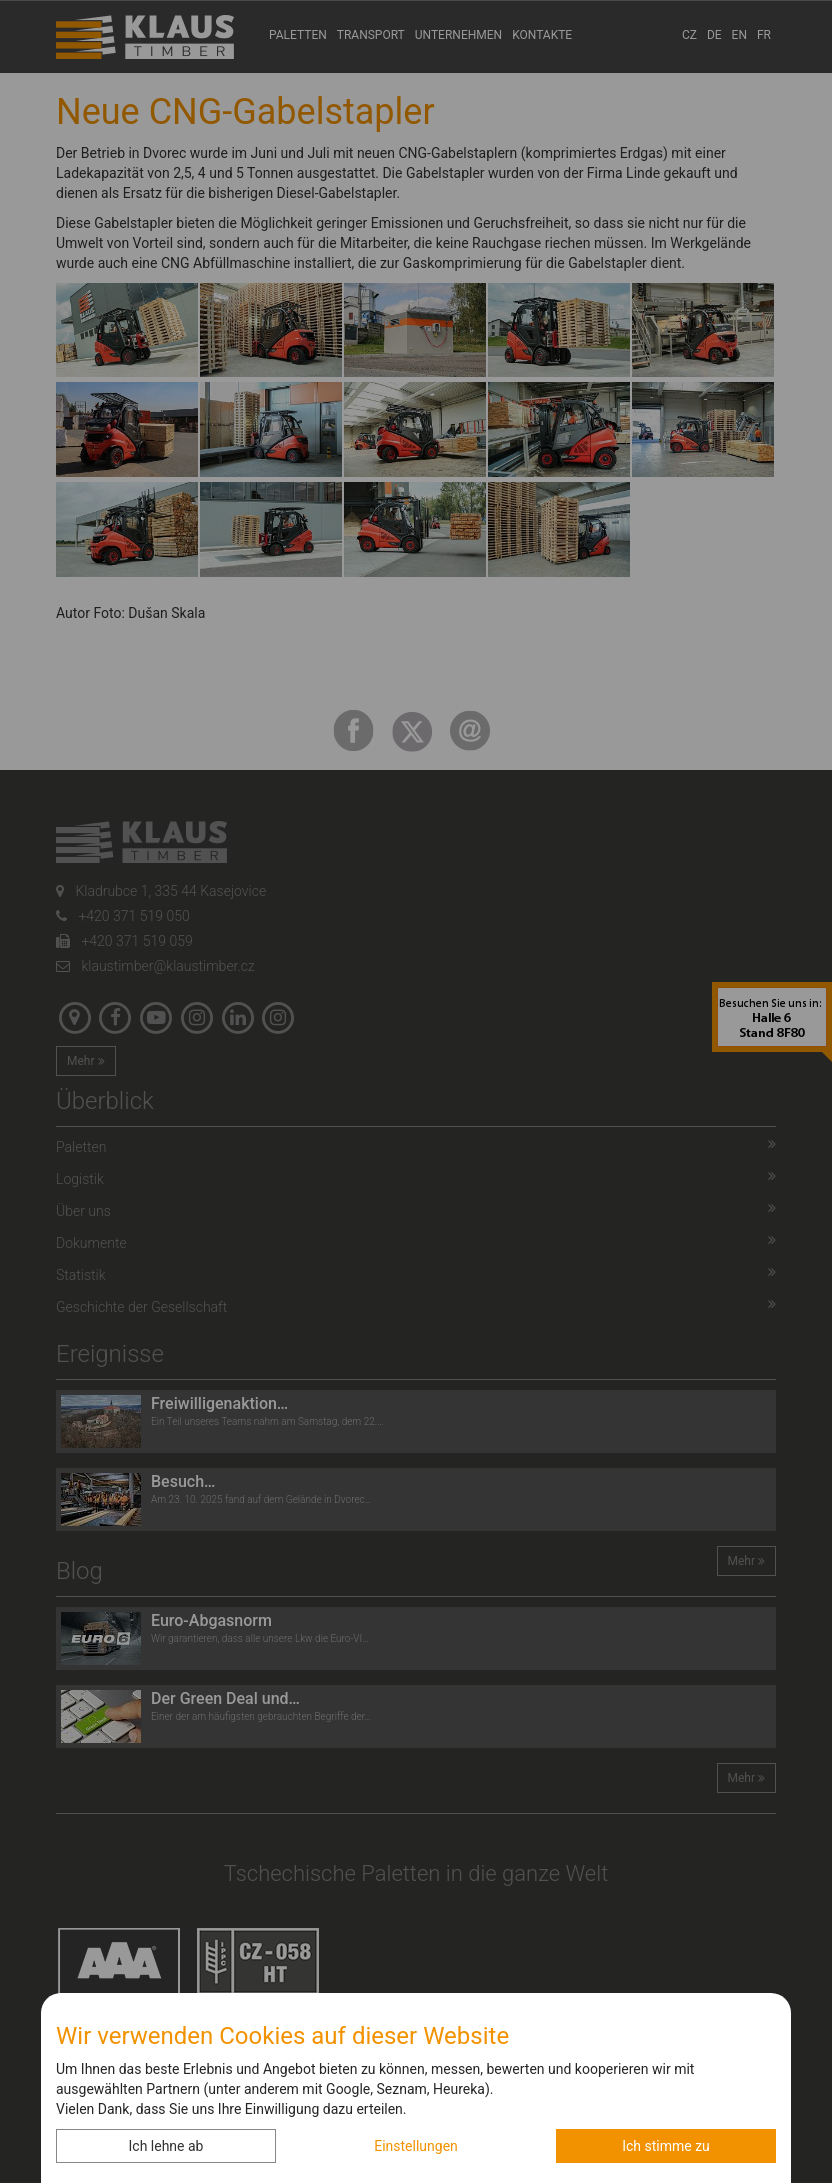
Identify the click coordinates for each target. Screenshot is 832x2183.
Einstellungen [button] (416, 2146)
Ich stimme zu (666, 2146)
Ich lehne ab (166, 2146)
